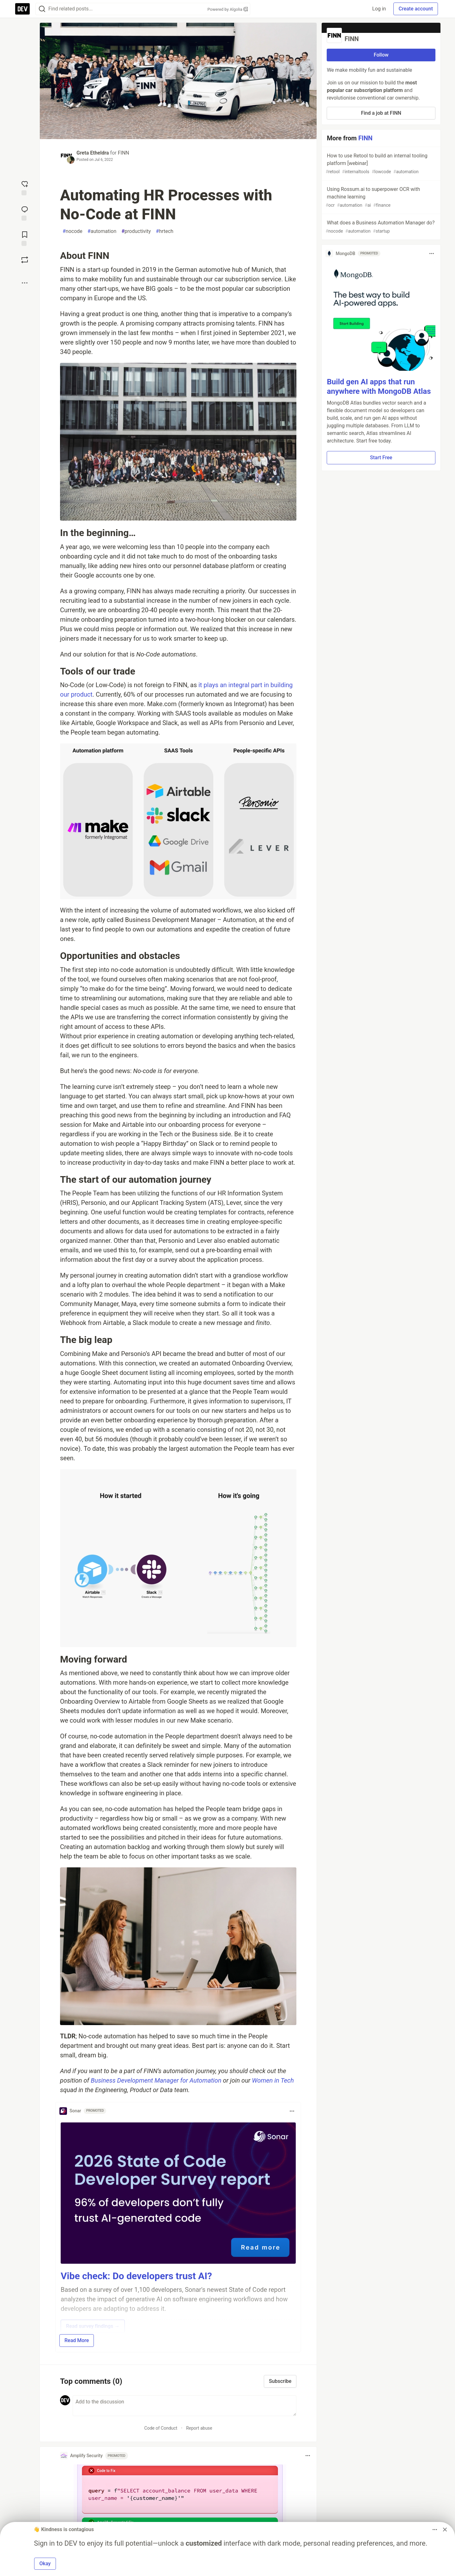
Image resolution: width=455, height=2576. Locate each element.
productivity (136, 231)
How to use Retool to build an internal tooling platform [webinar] (380, 164)
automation (102, 231)
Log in (379, 9)
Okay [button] (45, 2564)
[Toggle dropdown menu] (292, 2111)
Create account (415, 9)
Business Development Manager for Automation (156, 2080)
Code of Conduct (161, 2428)
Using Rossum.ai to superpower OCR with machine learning (380, 197)
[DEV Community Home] (22, 9)
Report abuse (199, 2428)
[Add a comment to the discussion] (184, 2406)
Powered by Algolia (227, 9)
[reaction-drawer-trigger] (24, 187)
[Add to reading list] (25, 238)
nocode (72, 231)
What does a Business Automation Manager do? (380, 227)
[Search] (42, 9)
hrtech (164, 231)
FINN (123, 153)
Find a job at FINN (381, 113)
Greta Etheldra (92, 153)
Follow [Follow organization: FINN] (381, 55)
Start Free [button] (381, 458)
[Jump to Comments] (25, 213)
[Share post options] (24, 283)
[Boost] (25, 259)
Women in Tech (273, 2080)
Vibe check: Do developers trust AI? (136, 2275)
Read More (76, 2340)
